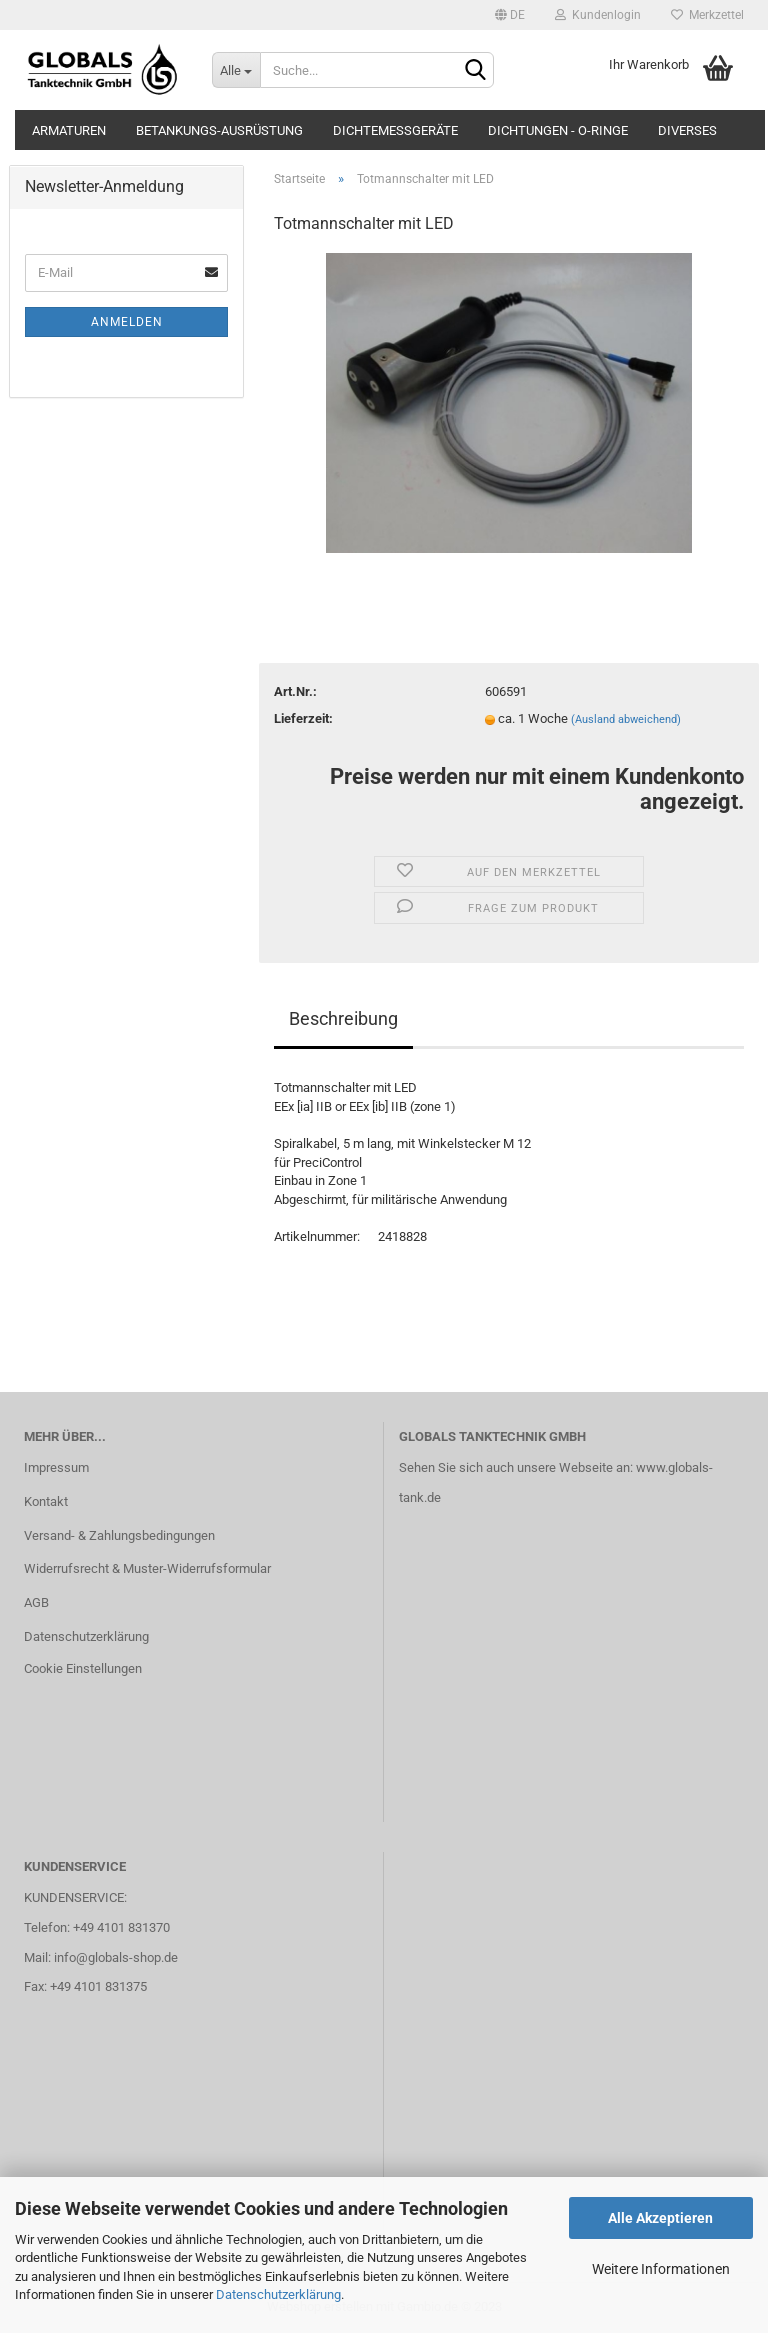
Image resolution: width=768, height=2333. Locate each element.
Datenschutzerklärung (278, 2294)
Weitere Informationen (661, 2269)
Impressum (56, 1467)
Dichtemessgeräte (395, 130)
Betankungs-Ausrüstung (219, 130)
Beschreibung (343, 1018)
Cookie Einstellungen (83, 1668)
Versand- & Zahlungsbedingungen (119, 1535)
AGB (36, 1602)
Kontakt (46, 1501)
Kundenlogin (598, 15)
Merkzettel (707, 15)
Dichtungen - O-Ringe (558, 130)
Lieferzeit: (303, 718)
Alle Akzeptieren (660, 2218)
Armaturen (69, 130)
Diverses (687, 130)
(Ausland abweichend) (626, 719)
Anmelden (127, 322)
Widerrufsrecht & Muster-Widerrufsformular (147, 1568)
